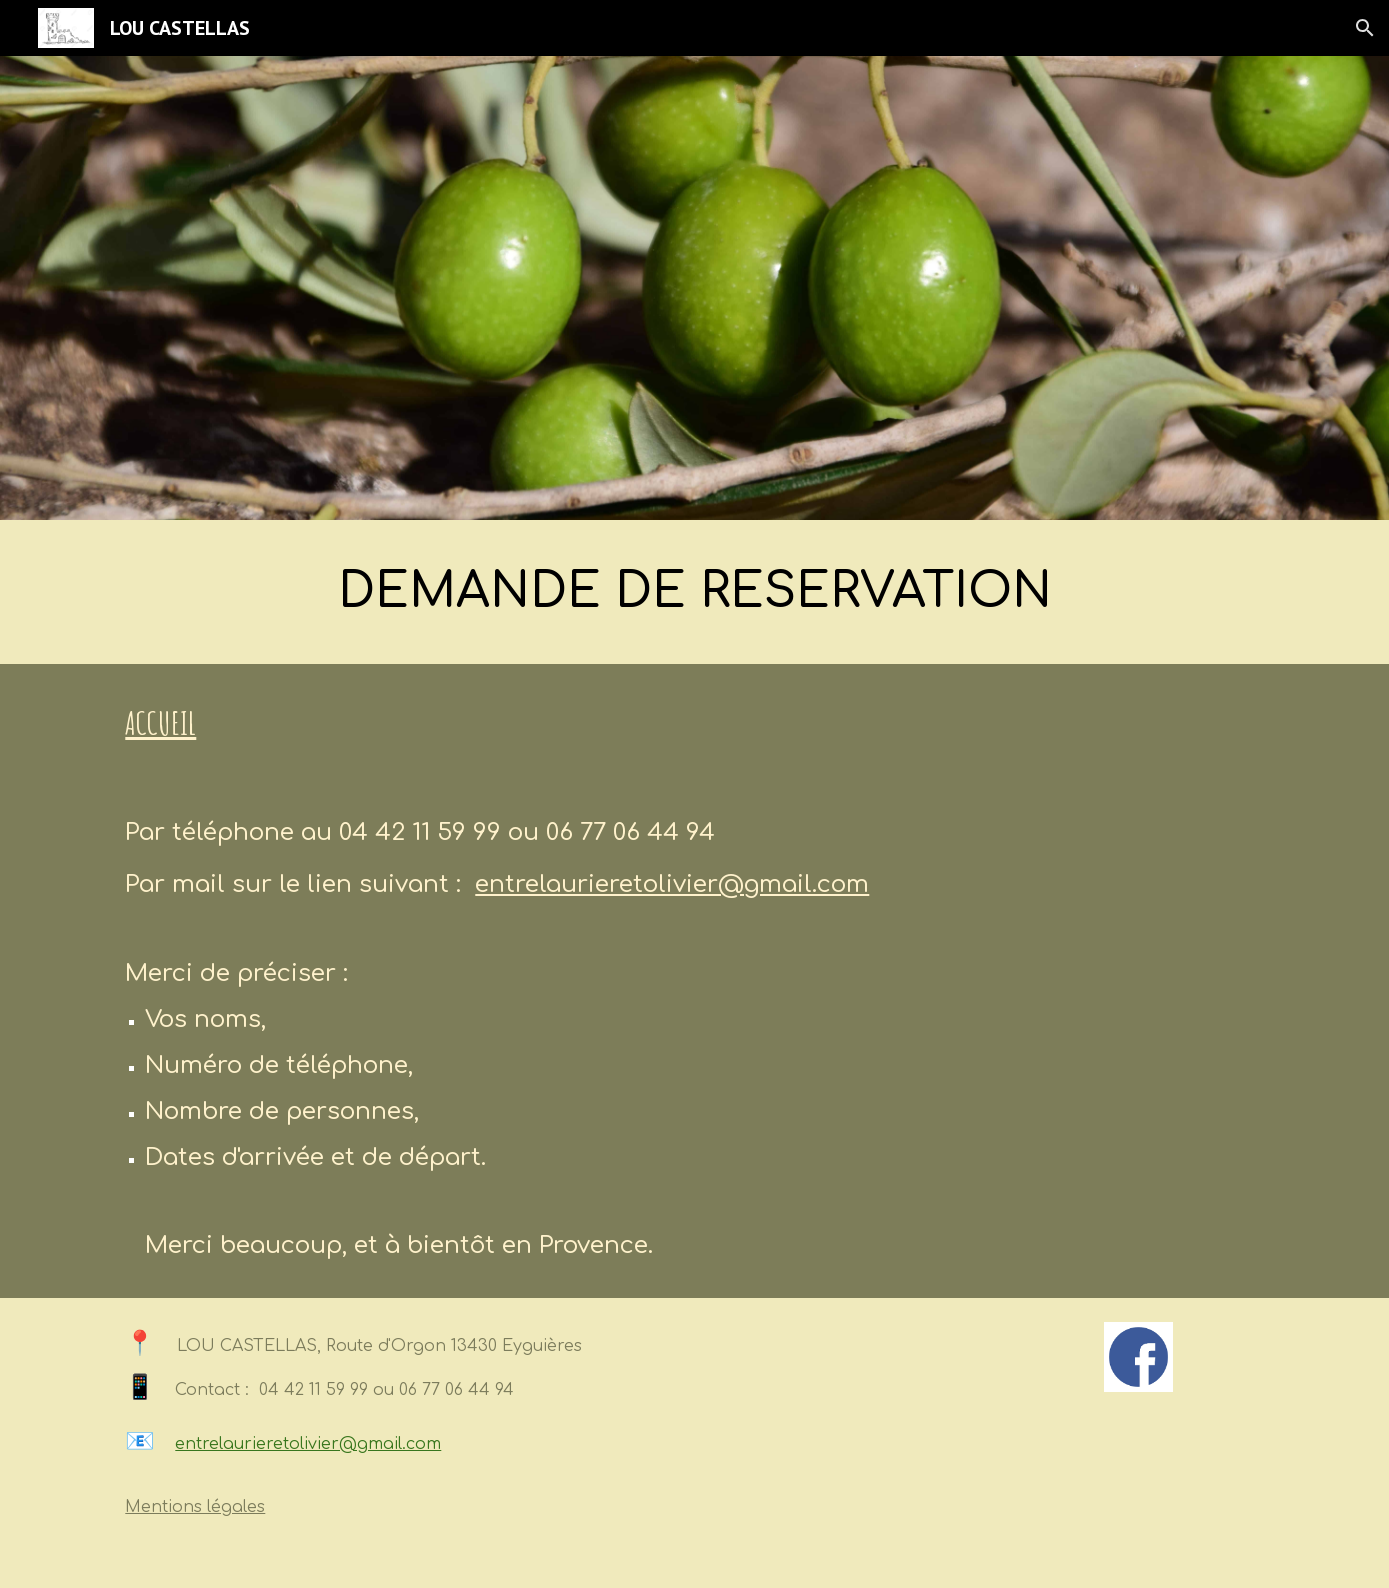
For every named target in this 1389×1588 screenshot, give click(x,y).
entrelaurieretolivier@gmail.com (672, 884)
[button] (1365, 28)
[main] (694, 592)
